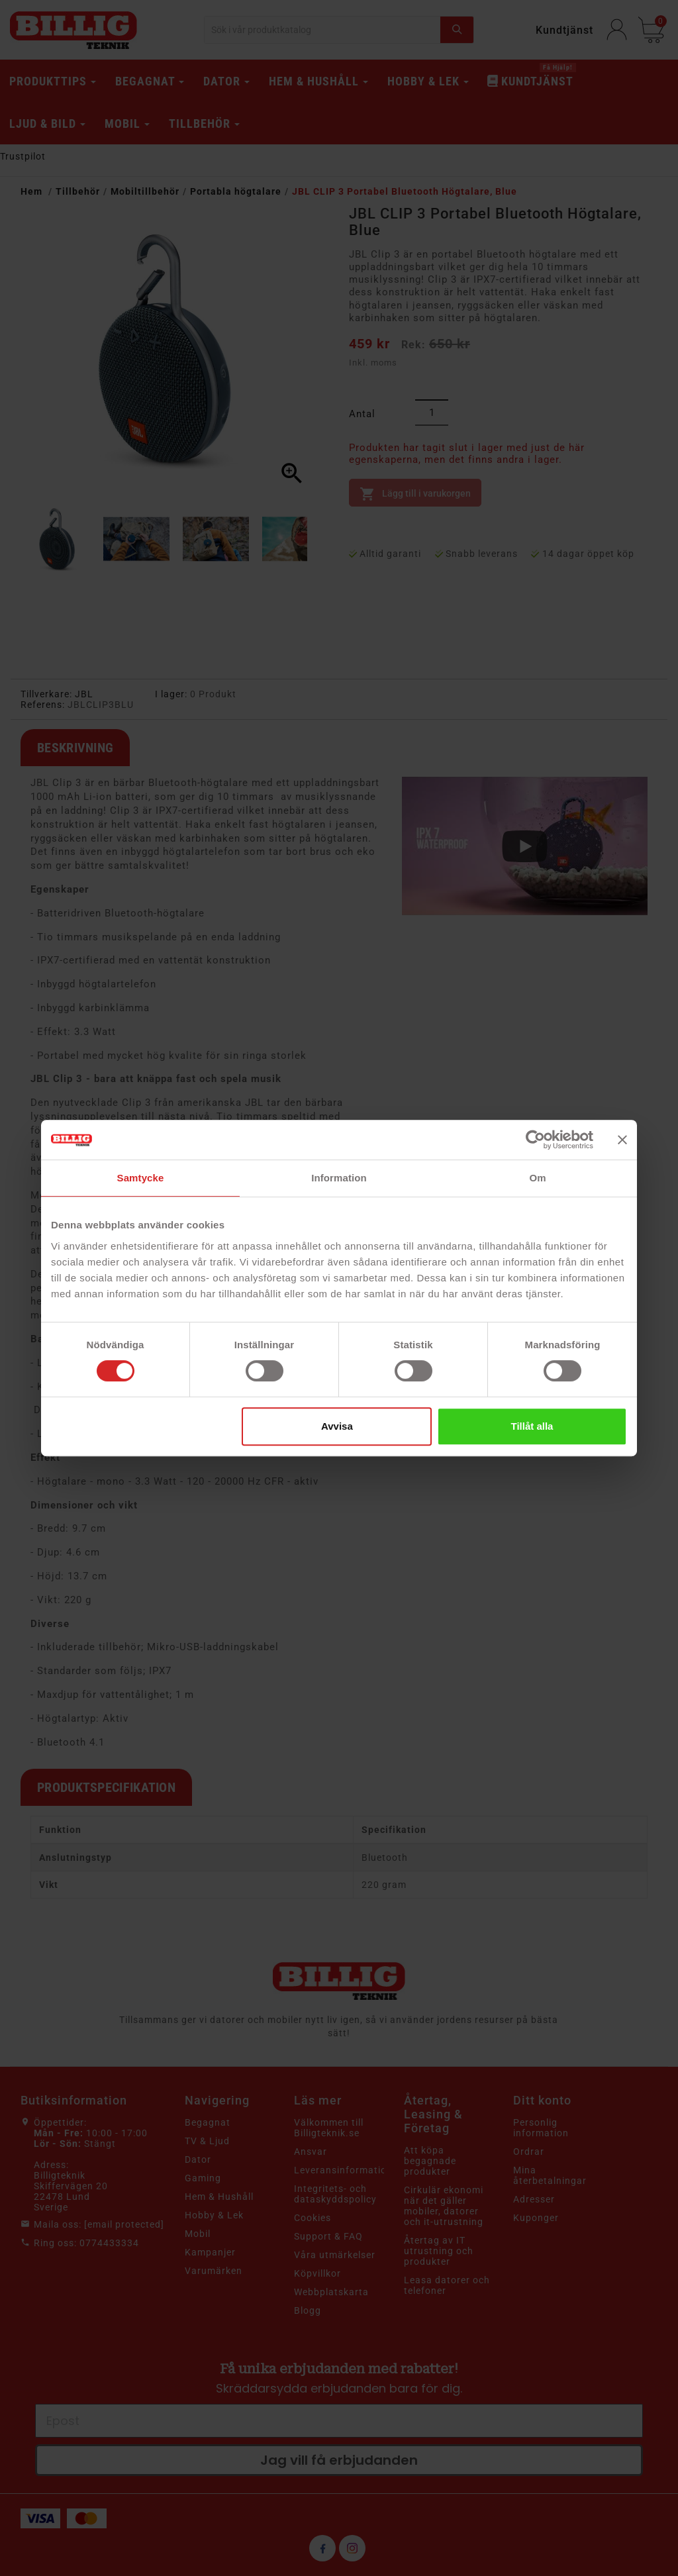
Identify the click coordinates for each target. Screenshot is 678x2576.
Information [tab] (339, 1177)
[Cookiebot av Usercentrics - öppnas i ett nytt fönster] (535, 1140)
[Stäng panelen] (622, 1139)
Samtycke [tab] (140, 1177)
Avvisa (337, 1426)
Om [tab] (537, 1177)
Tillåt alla (531, 1426)
